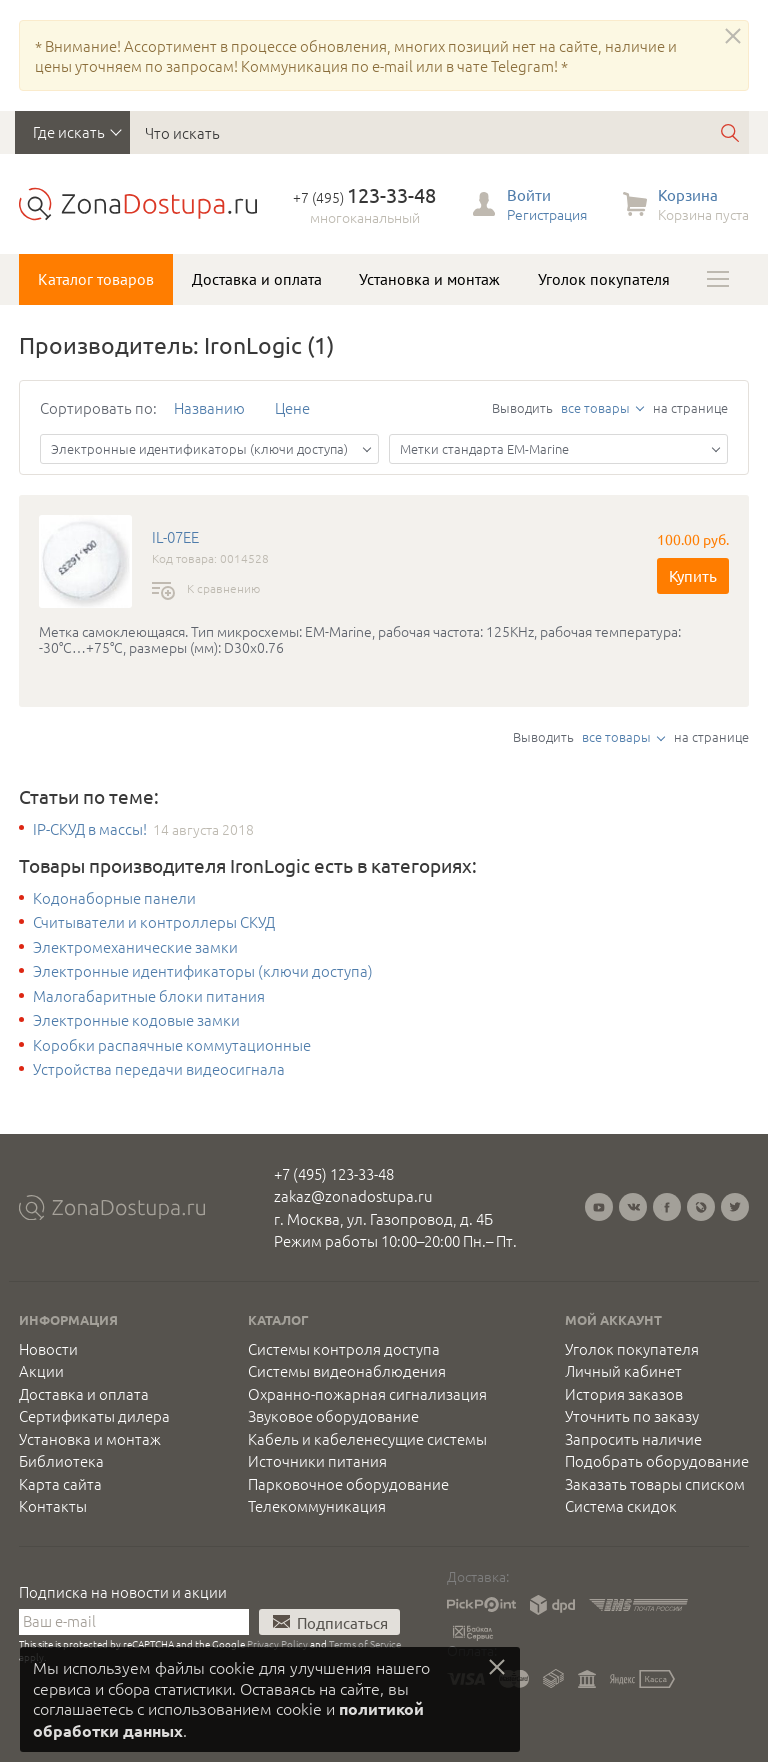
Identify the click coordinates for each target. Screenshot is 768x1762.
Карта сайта (60, 1484)
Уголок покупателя (604, 279)
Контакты (53, 1506)
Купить (693, 575)
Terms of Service (365, 1643)
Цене (292, 407)
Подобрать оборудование (657, 1461)
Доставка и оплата (257, 279)
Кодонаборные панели (114, 898)
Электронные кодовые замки (136, 1020)
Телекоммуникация (317, 1506)
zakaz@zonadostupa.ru (353, 1195)
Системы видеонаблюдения (347, 1371)
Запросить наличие (633, 1439)
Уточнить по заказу (632, 1416)
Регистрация (547, 214)
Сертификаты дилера (94, 1416)
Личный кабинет (623, 1371)
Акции (41, 1371)
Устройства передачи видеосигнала (159, 1069)
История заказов (624, 1394)
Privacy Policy (277, 1643)
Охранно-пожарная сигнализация (367, 1394)
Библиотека (61, 1461)
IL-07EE (175, 537)
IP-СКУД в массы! (90, 829)
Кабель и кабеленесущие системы (367, 1439)
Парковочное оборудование (348, 1484)
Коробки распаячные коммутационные (172, 1045)
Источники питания (317, 1461)
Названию (209, 407)
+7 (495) (364, 197)
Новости (48, 1349)
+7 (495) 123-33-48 (334, 1173)
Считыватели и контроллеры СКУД (154, 922)
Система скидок (621, 1506)
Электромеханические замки (135, 947)
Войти (529, 194)
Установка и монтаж (429, 279)
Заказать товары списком (655, 1484)
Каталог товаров (96, 279)
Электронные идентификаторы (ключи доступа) (203, 971)
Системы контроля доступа (344, 1349)
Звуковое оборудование (333, 1416)
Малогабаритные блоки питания (149, 996)
